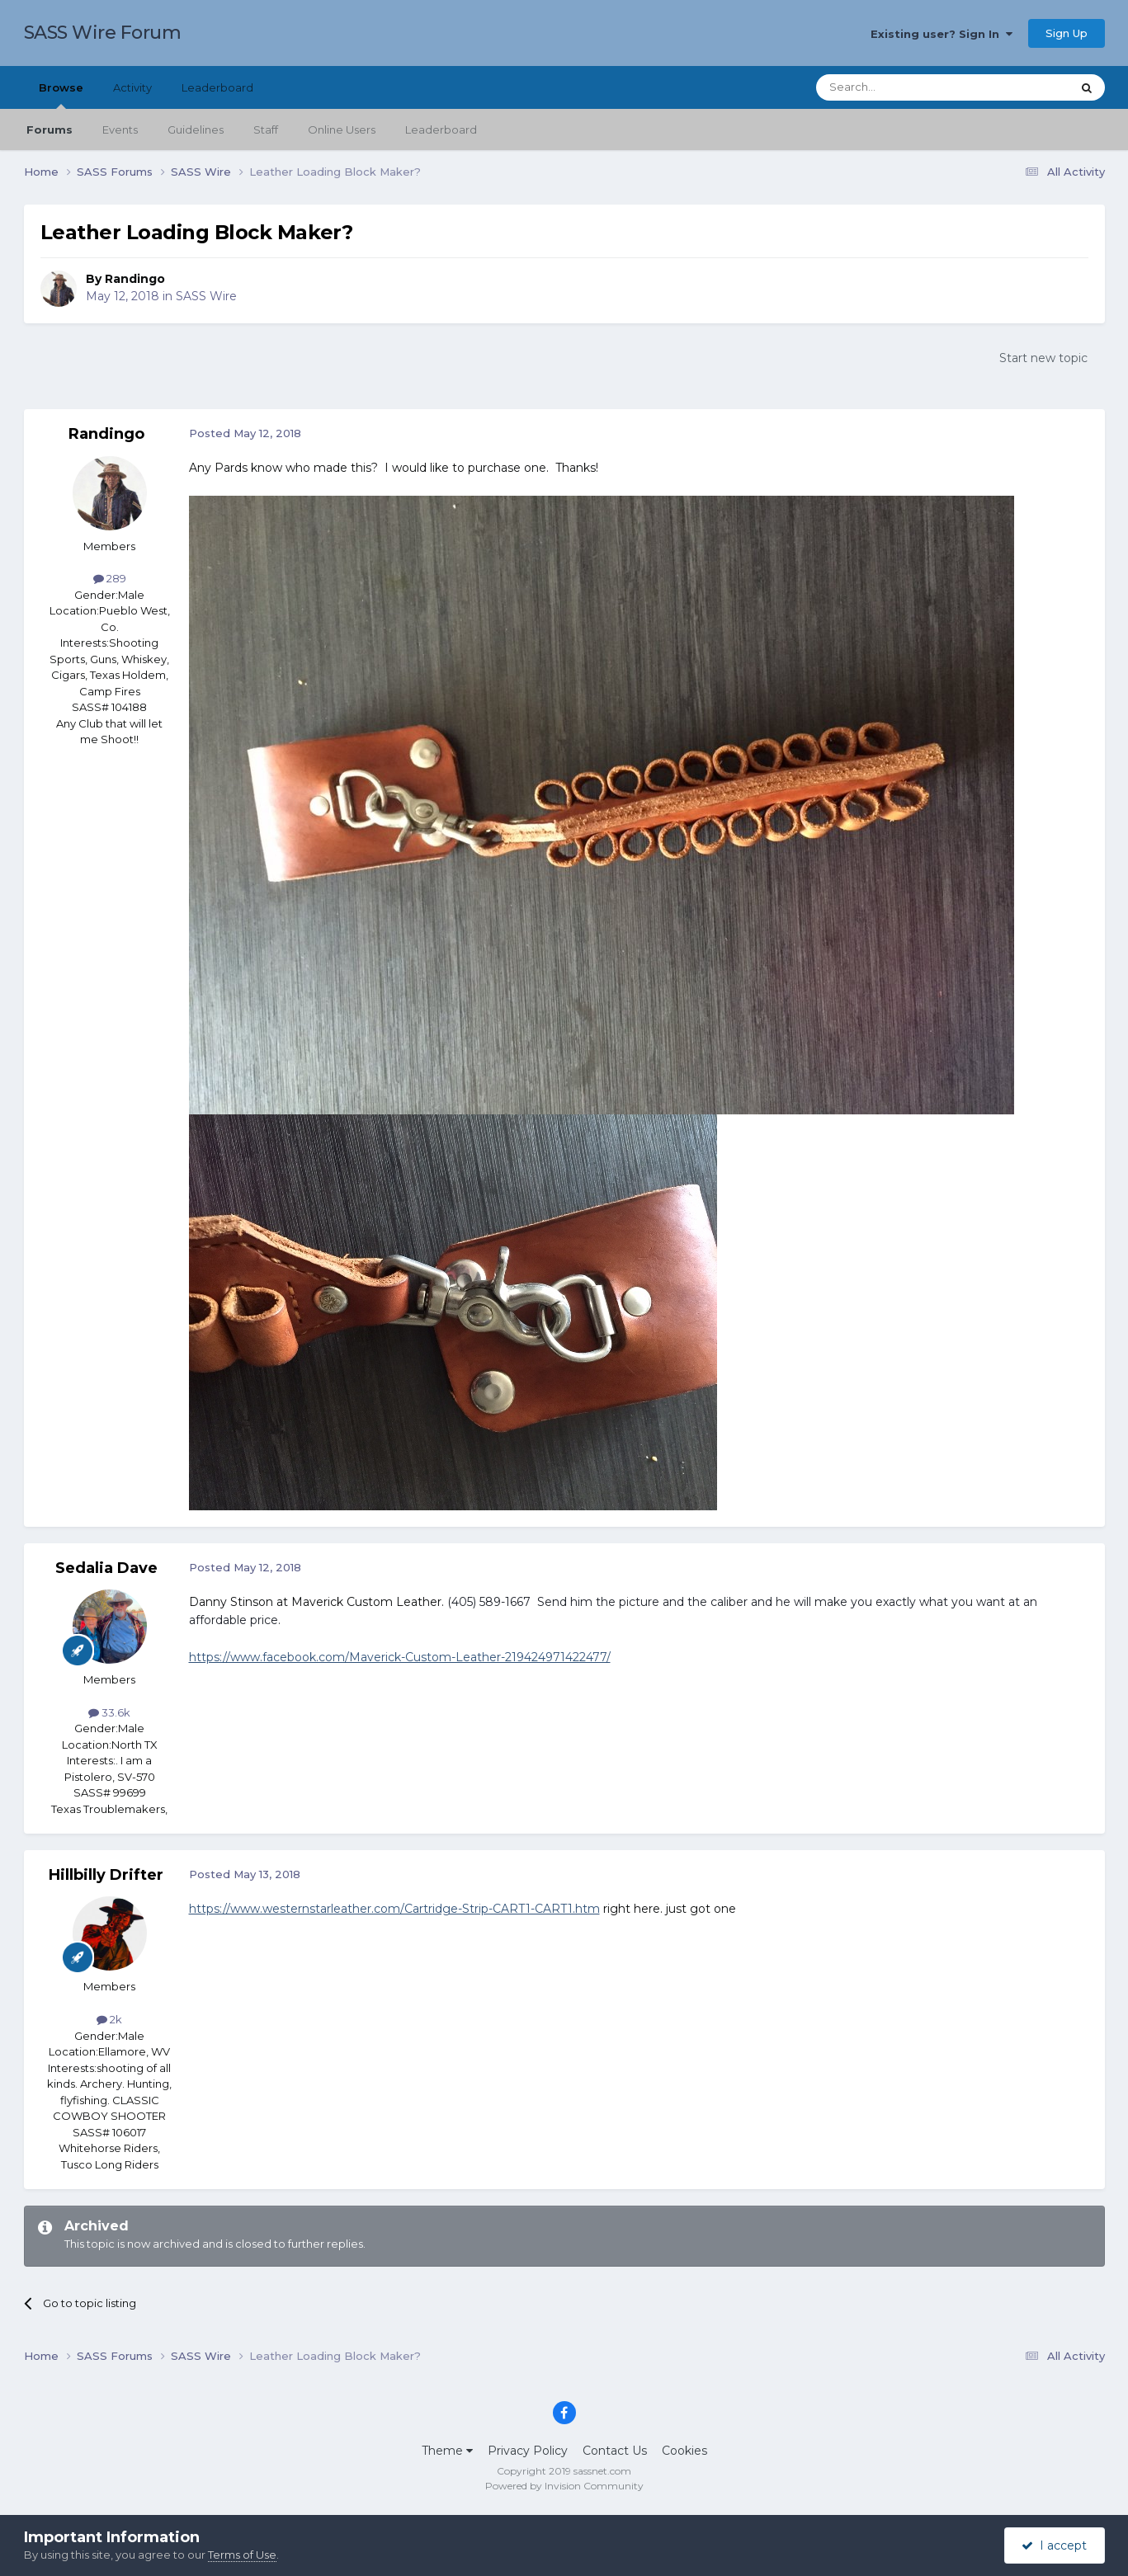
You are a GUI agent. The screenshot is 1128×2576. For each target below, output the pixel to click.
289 (109, 578)
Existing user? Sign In (941, 33)
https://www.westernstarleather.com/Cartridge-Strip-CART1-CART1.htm (394, 1908)
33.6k (109, 1712)
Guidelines (196, 129)
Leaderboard (441, 129)
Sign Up (1066, 33)
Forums (49, 129)
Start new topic (1043, 358)
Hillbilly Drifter (106, 1875)
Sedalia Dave (106, 1568)
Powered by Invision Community (564, 2485)
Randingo (135, 278)
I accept (1054, 2545)
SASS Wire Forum (103, 32)
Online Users (341, 129)
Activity (132, 87)
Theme (447, 2450)
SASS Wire (206, 296)
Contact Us (615, 2450)
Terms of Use (242, 2554)
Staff (265, 129)
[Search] (903, 87)
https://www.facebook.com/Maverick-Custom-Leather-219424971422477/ (400, 1657)
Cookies (684, 2450)
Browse (61, 95)
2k (109, 2019)
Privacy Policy (528, 2450)
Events (120, 129)
